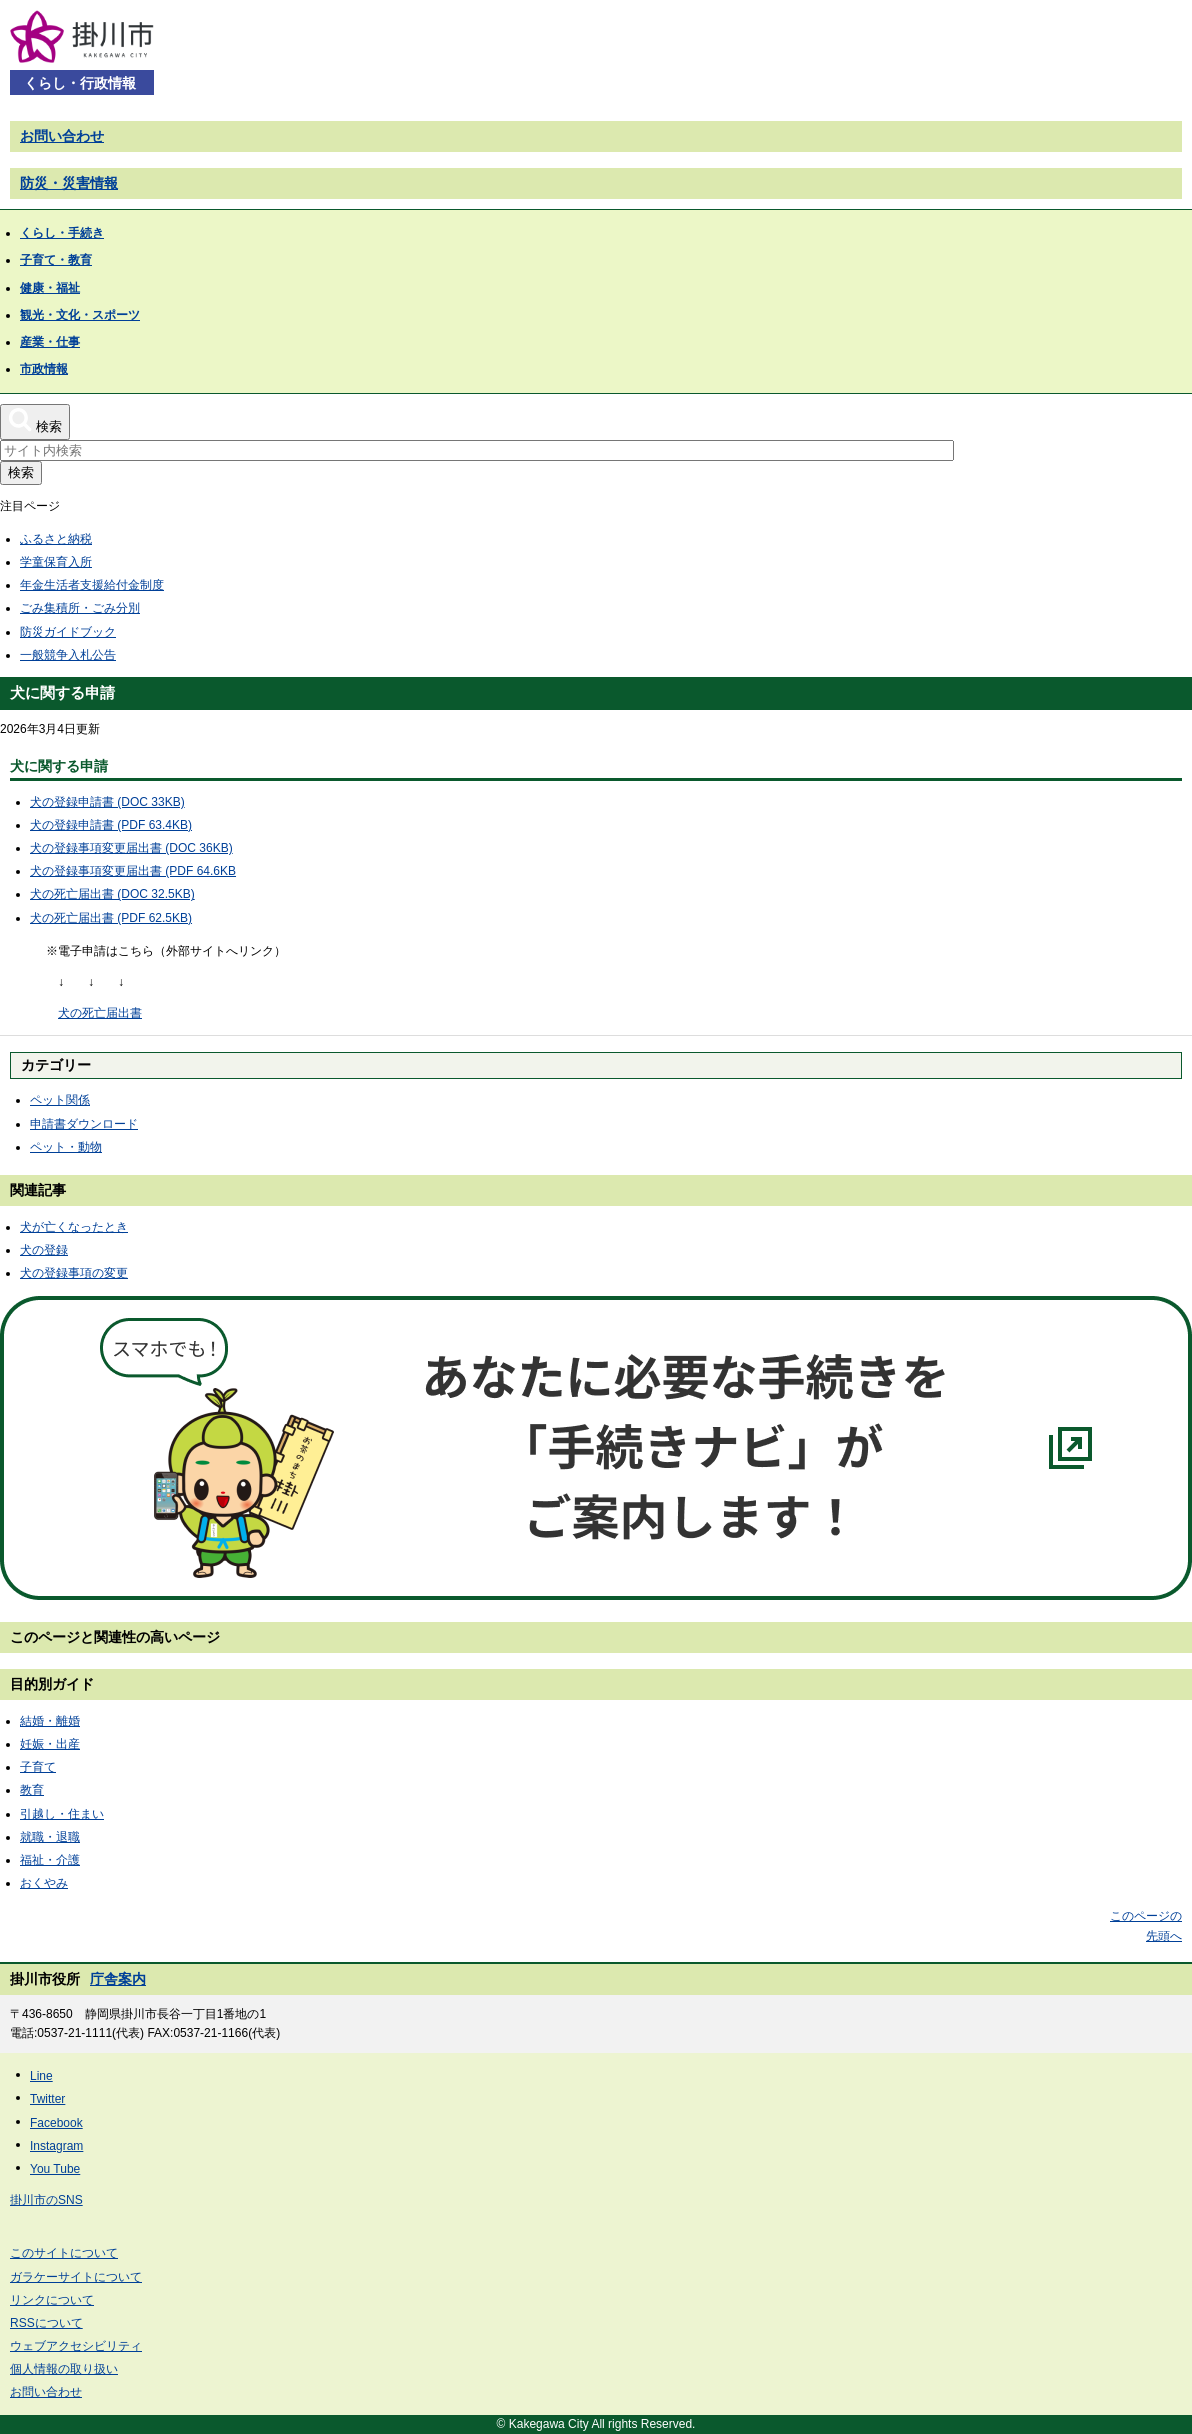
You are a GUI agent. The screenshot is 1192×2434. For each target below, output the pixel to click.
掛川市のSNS (46, 2200)
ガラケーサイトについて (76, 2277)
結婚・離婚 (50, 1721)
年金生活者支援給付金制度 (92, 585)
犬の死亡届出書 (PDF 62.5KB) (111, 918)
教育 (32, 1790)
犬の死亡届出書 (100, 1013)
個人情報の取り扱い (64, 2369)
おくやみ (44, 1883)
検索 (21, 472)
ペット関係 (60, 1100)
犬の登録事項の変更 (74, 1273)
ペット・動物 (66, 1147)
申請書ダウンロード (84, 1124)
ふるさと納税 (56, 539)
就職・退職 (50, 1837)
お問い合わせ (62, 136)
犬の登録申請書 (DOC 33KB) (107, 802)
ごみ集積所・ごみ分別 (80, 608)
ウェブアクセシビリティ (76, 2346)
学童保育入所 (56, 562)
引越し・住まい (62, 1814)
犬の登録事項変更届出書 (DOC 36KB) (131, 848)
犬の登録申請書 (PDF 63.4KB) (111, 825)
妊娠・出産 (50, 1744)
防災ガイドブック (68, 632)
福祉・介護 (50, 1860)
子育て (38, 1767)
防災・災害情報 (69, 183)
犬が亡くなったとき (74, 1227)
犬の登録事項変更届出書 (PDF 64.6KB (133, 871)
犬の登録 (44, 1250)
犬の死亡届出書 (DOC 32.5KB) (112, 894)
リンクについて (52, 2300)
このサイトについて (64, 2253)
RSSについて (46, 2323)
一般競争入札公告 (68, 655)
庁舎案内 (118, 1979)
